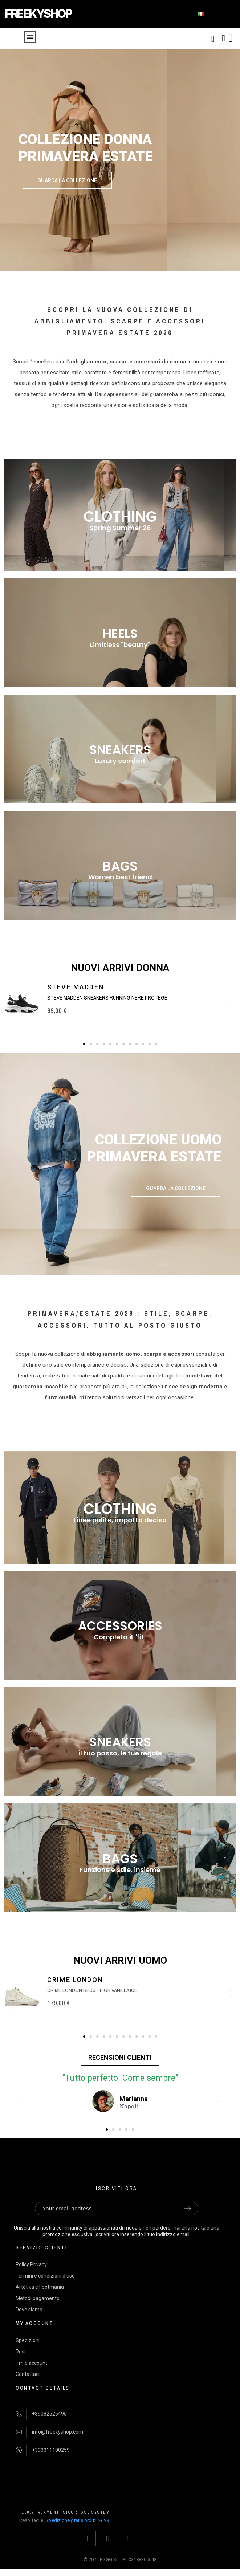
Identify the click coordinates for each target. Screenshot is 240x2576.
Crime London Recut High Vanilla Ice (92, 1990)
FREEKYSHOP (38, 14)
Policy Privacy (31, 2264)
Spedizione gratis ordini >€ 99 (77, 2520)
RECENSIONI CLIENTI (119, 2057)
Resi (20, 2352)
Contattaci (28, 2374)
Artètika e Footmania (40, 2287)
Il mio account (31, 2363)
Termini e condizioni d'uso (45, 2276)
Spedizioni (28, 2340)
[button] (67, 180)
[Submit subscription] (187, 2208)
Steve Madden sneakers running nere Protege (107, 997)
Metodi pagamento (38, 2298)
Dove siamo (29, 2309)
